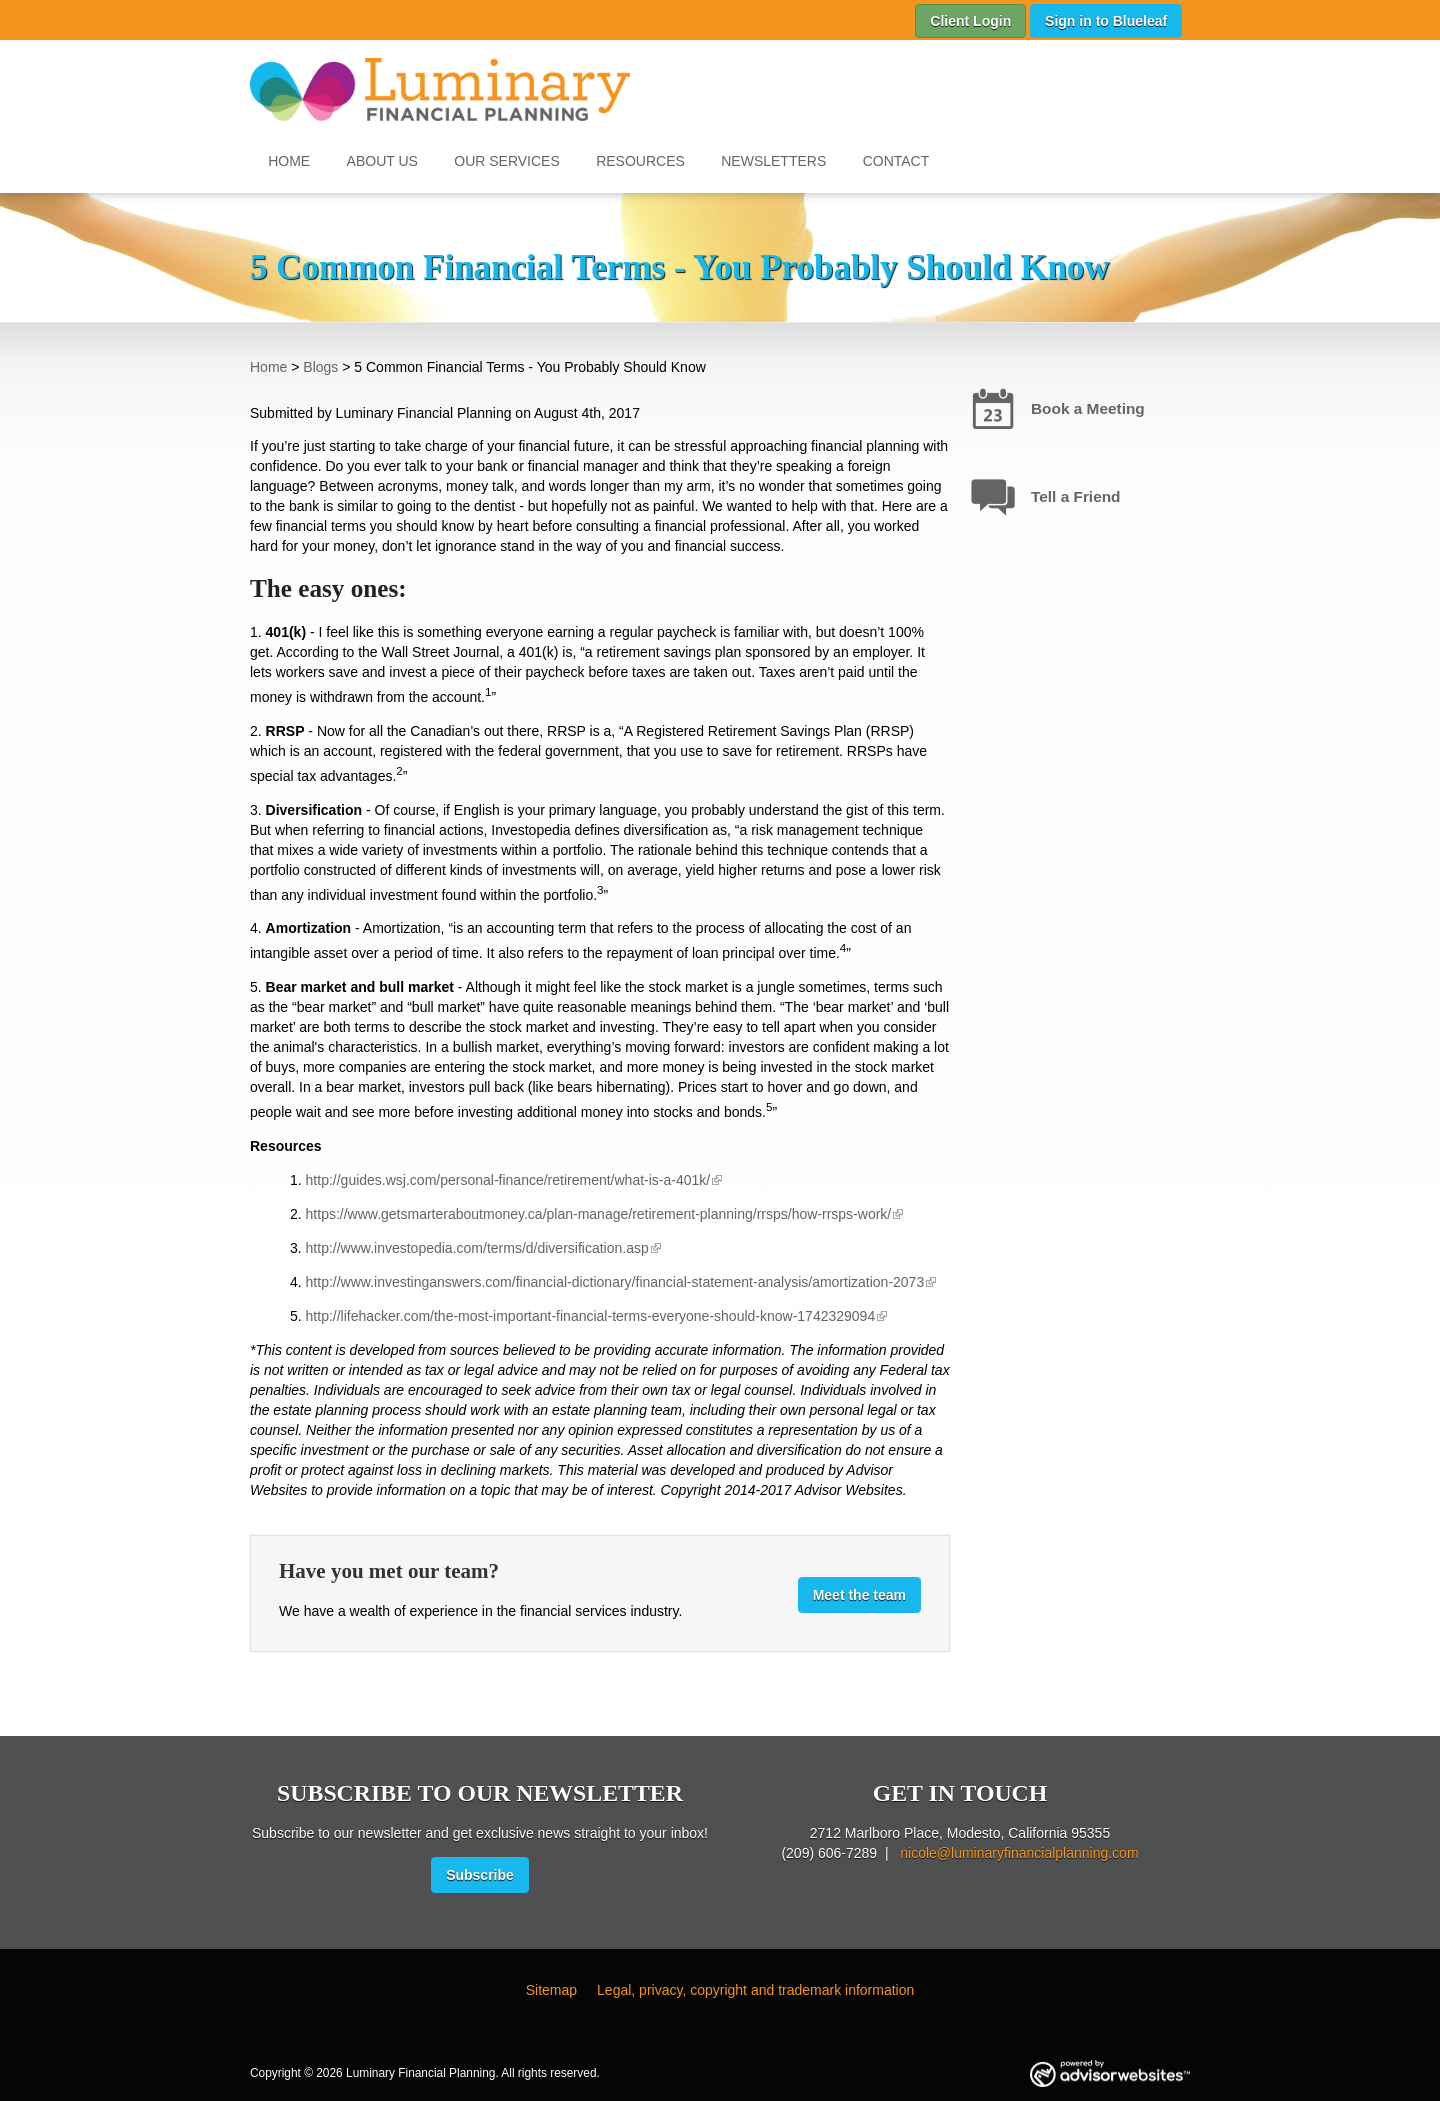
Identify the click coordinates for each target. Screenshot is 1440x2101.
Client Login (970, 21)
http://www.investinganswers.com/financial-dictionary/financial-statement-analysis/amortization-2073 (615, 1282)
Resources (640, 161)
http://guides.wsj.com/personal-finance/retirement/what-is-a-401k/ (508, 1180)
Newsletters (773, 161)
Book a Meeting (1088, 408)
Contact (896, 161)
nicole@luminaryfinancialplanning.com (1019, 1853)
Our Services (507, 161)
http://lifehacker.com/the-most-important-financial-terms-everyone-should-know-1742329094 (591, 1316)
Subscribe (480, 1875)
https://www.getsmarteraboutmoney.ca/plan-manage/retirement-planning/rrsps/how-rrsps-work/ (599, 1214)
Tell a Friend (1076, 496)
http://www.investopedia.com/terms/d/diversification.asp (477, 1248)
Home (289, 161)
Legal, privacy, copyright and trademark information (755, 1990)
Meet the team (859, 1595)
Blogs (320, 367)
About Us (382, 161)
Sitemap (551, 1990)
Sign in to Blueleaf (1106, 21)
